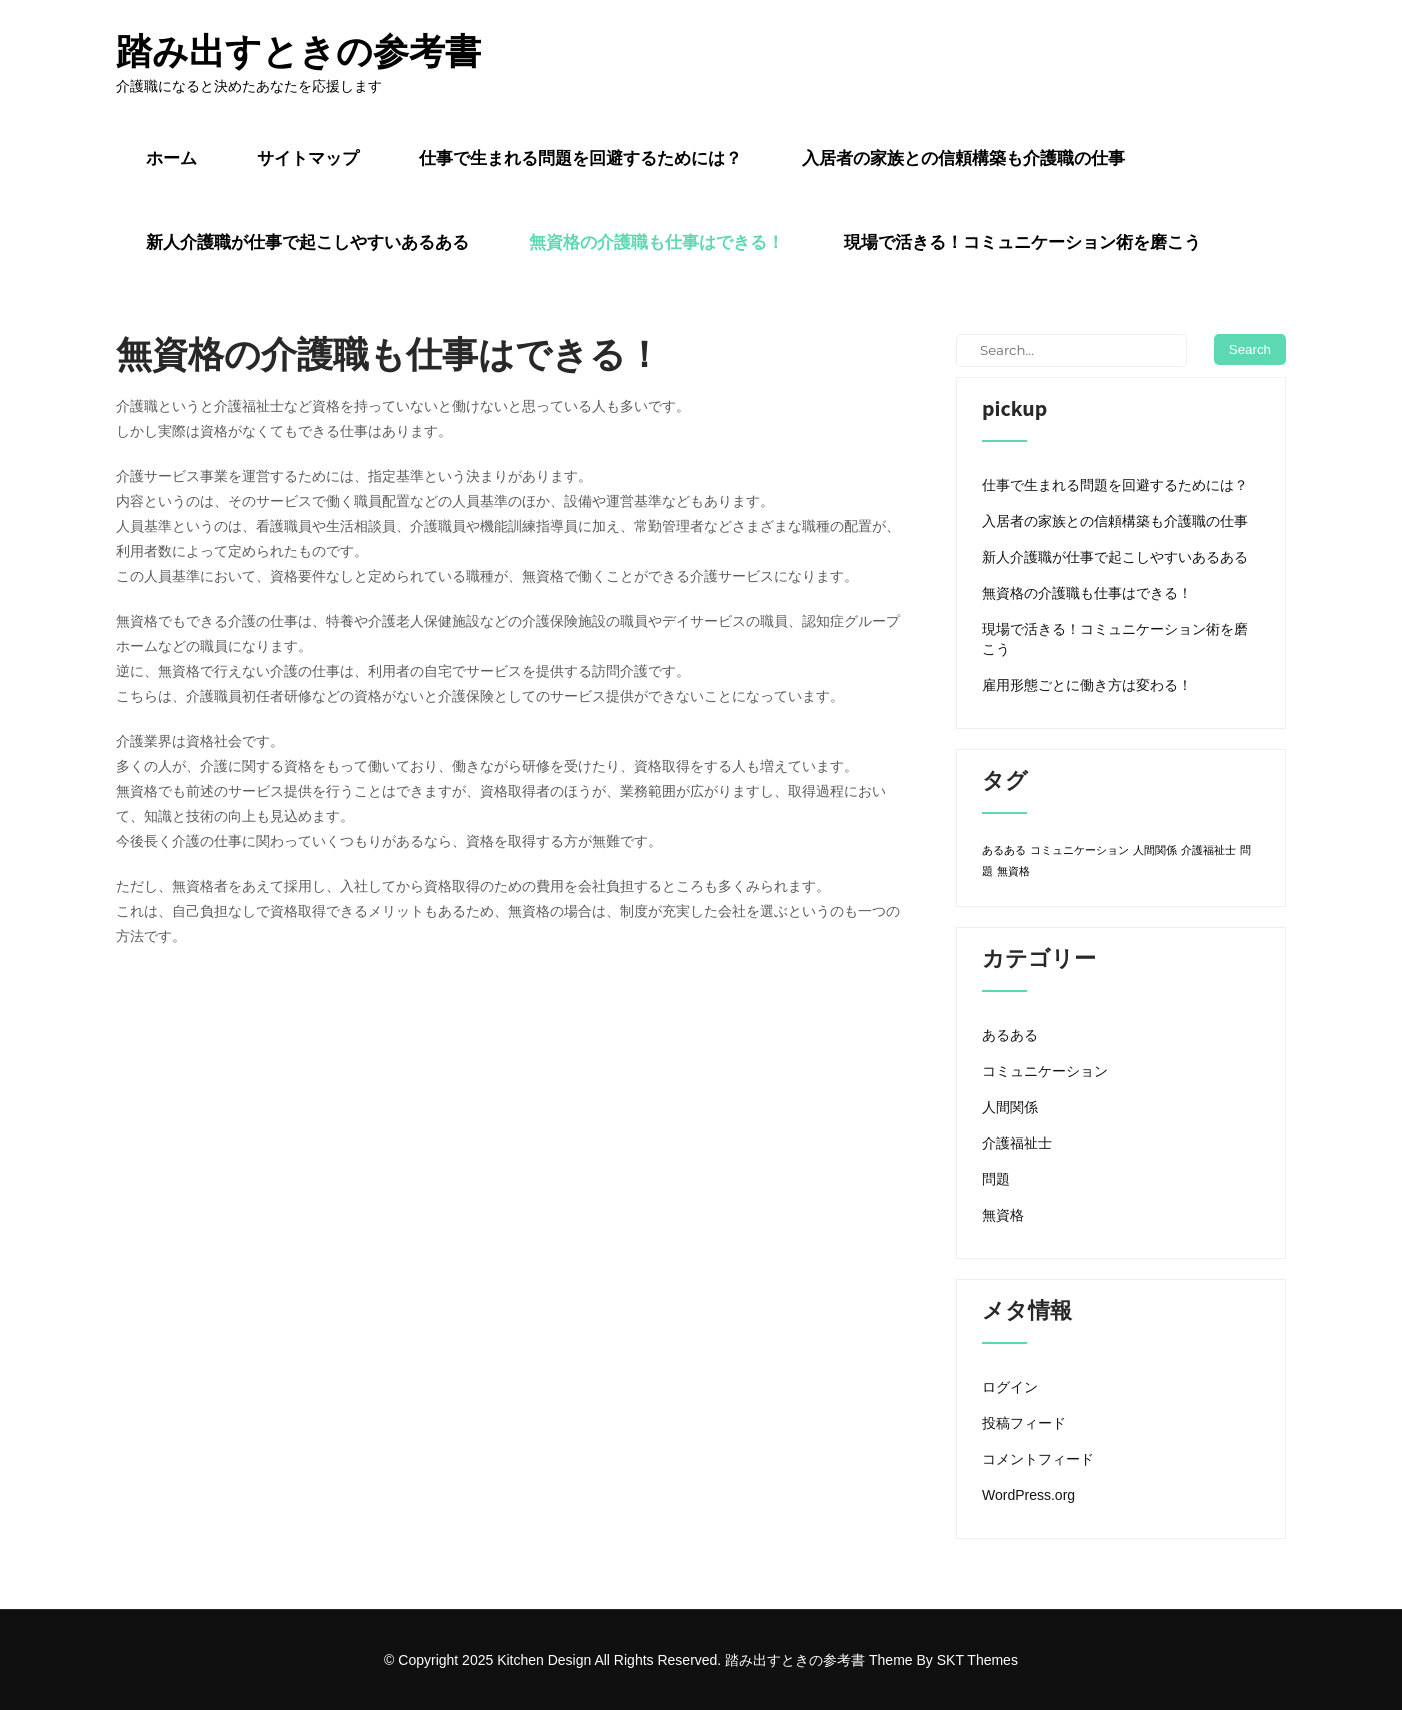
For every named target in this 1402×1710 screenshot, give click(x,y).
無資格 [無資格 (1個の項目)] (1013, 871)
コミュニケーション (1045, 1071)
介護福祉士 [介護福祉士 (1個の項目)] (1208, 850)
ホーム (171, 158)
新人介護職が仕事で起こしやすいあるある (307, 242)
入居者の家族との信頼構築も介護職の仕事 (963, 158)
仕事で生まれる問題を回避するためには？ (580, 158)
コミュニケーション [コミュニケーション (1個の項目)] (1079, 850)
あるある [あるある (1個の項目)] (1004, 850)
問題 (996, 1179)
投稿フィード (1024, 1423)
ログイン (1010, 1387)
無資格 (1003, 1215)
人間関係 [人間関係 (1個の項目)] (1155, 850)
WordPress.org (1028, 1495)
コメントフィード (1038, 1459)
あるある (1010, 1035)
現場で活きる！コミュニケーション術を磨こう (1022, 242)
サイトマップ (308, 158)
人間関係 (1010, 1107)
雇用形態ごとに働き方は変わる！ (1087, 685)
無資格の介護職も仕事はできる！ (656, 242)
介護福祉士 (1017, 1143)
